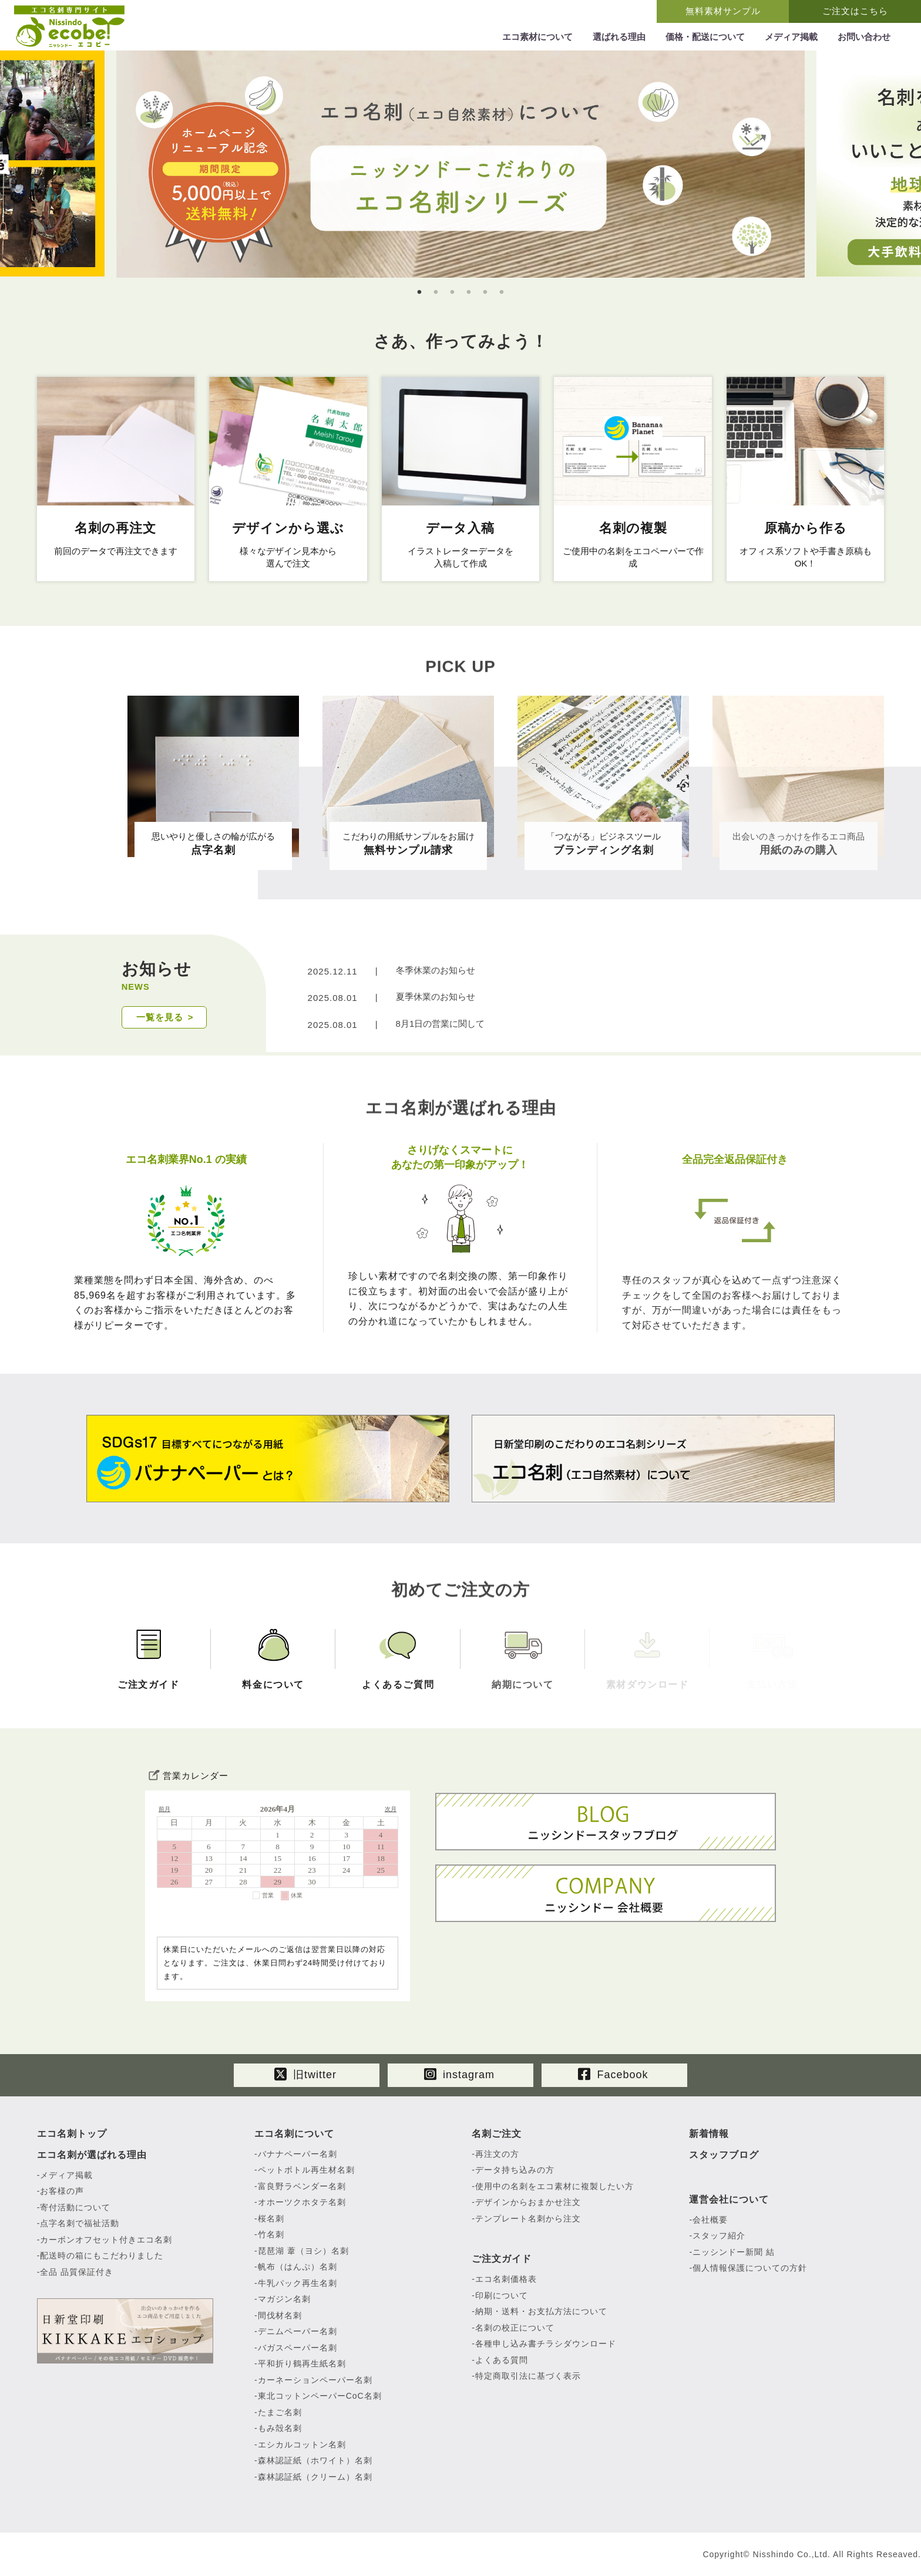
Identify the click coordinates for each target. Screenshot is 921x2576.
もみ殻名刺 (280, 2428)
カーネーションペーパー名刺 (315, 2380)
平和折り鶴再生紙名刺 (302, 2363)
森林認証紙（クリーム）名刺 (315, 2476)
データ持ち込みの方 (514, 2169)
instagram (459, 2074)
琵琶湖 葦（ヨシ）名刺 (303, 2250)
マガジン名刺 (284, 2299)
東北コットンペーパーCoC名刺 (320, 2395)
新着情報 (709, 2134)
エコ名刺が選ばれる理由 (92, 2155)
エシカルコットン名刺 (302, 2444)
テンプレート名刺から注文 (528, 2218)
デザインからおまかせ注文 (528, 2202)
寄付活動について (75, 2207)
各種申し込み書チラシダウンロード (545, 2343)
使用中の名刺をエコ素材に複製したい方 (554, 2186)
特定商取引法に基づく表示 (528, 2376)
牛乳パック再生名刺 (297, 2283)
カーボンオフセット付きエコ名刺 (106, 2239)
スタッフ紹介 (719, 2235)
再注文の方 (497, 2154)
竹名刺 (271, 2234)
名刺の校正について (514, 2327)
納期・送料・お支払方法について (541, 2311)
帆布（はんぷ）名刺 (297, 2266)
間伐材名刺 (280, 2315)
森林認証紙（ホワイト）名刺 (315, 2460)
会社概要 (710, 2219)
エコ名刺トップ (72, 2134)
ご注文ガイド (502, 2259)
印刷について (501, 2295)
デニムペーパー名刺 (297, 2331)
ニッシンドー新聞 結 (734, 2252)
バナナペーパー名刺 (297, 2154)
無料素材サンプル (723, 11)
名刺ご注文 (497, 2134)
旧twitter (305, 2074)
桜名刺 (271, 2218)
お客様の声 (62, 2191)
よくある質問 (501, 2360)
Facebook (613, 2074)
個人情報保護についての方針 (750, 2267)
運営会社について (729, 2199)
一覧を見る (159, 1017)
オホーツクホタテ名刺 (302, 2202)
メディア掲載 (66, 2175)
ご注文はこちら (855, 11)
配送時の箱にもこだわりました (101, 2255)
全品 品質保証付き (76, 2272)
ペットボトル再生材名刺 (306, 2169)
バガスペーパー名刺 (297, 2347)
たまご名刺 (280, 2412)
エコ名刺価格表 (506, 2279)
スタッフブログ (724, 2155)
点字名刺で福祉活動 (79, 2223)
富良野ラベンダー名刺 (302, 2186)
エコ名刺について (294, 2134)
